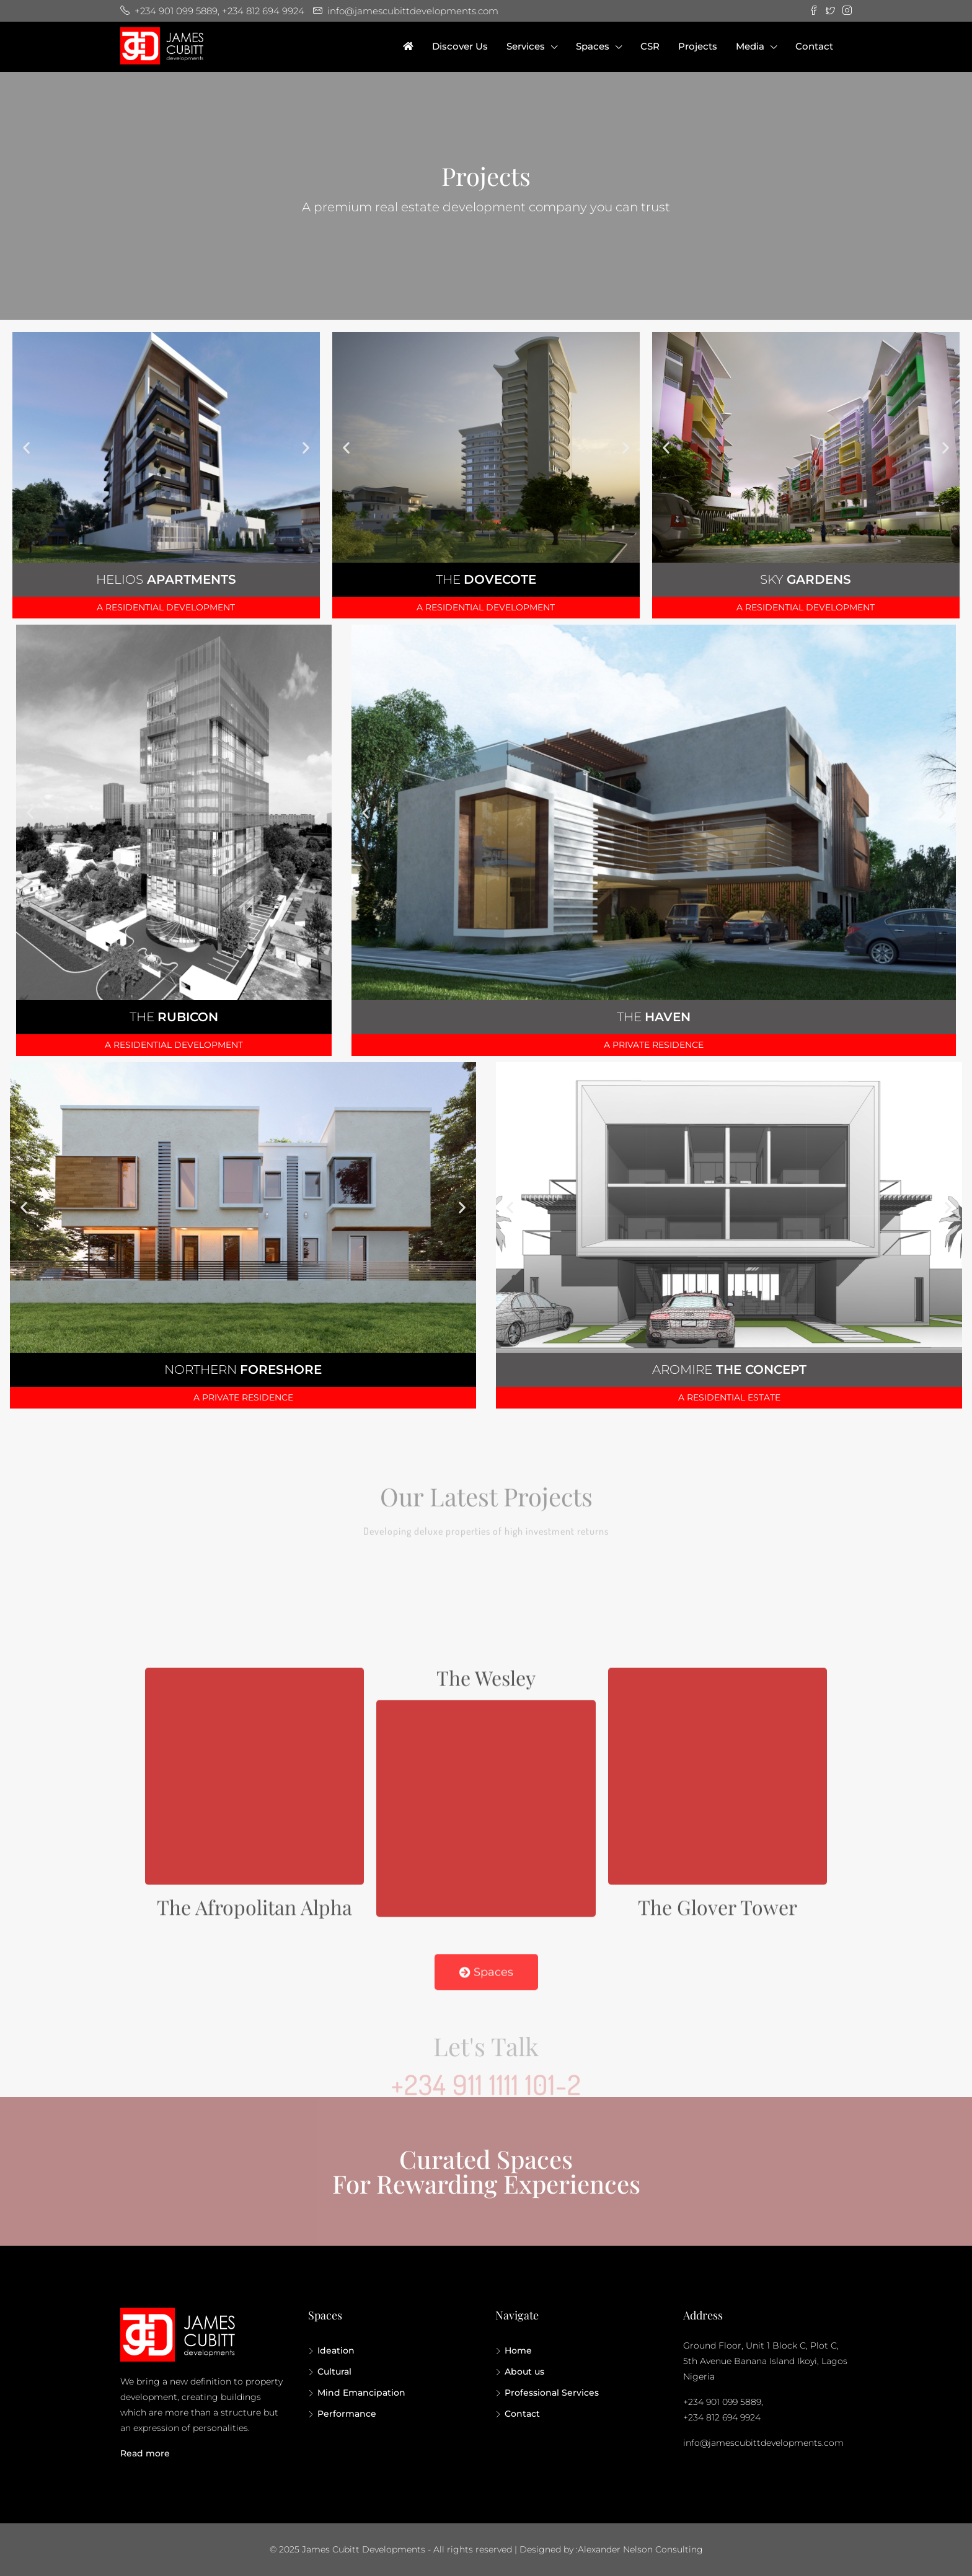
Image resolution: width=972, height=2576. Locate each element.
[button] (26, 447)
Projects (697, 46)
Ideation (336, 2350)
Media (750, 46)
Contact (814, 46)
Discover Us (460, 46)
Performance (346, 2413)
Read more (145, 2453)
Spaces (592, 46)
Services (525, 46)
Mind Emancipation (361, 2392)
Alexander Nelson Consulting (640, 2549)
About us (524, 2371)
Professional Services (552, 2392)
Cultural (334, 2371)
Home (518, 2350)
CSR (650, 46)
